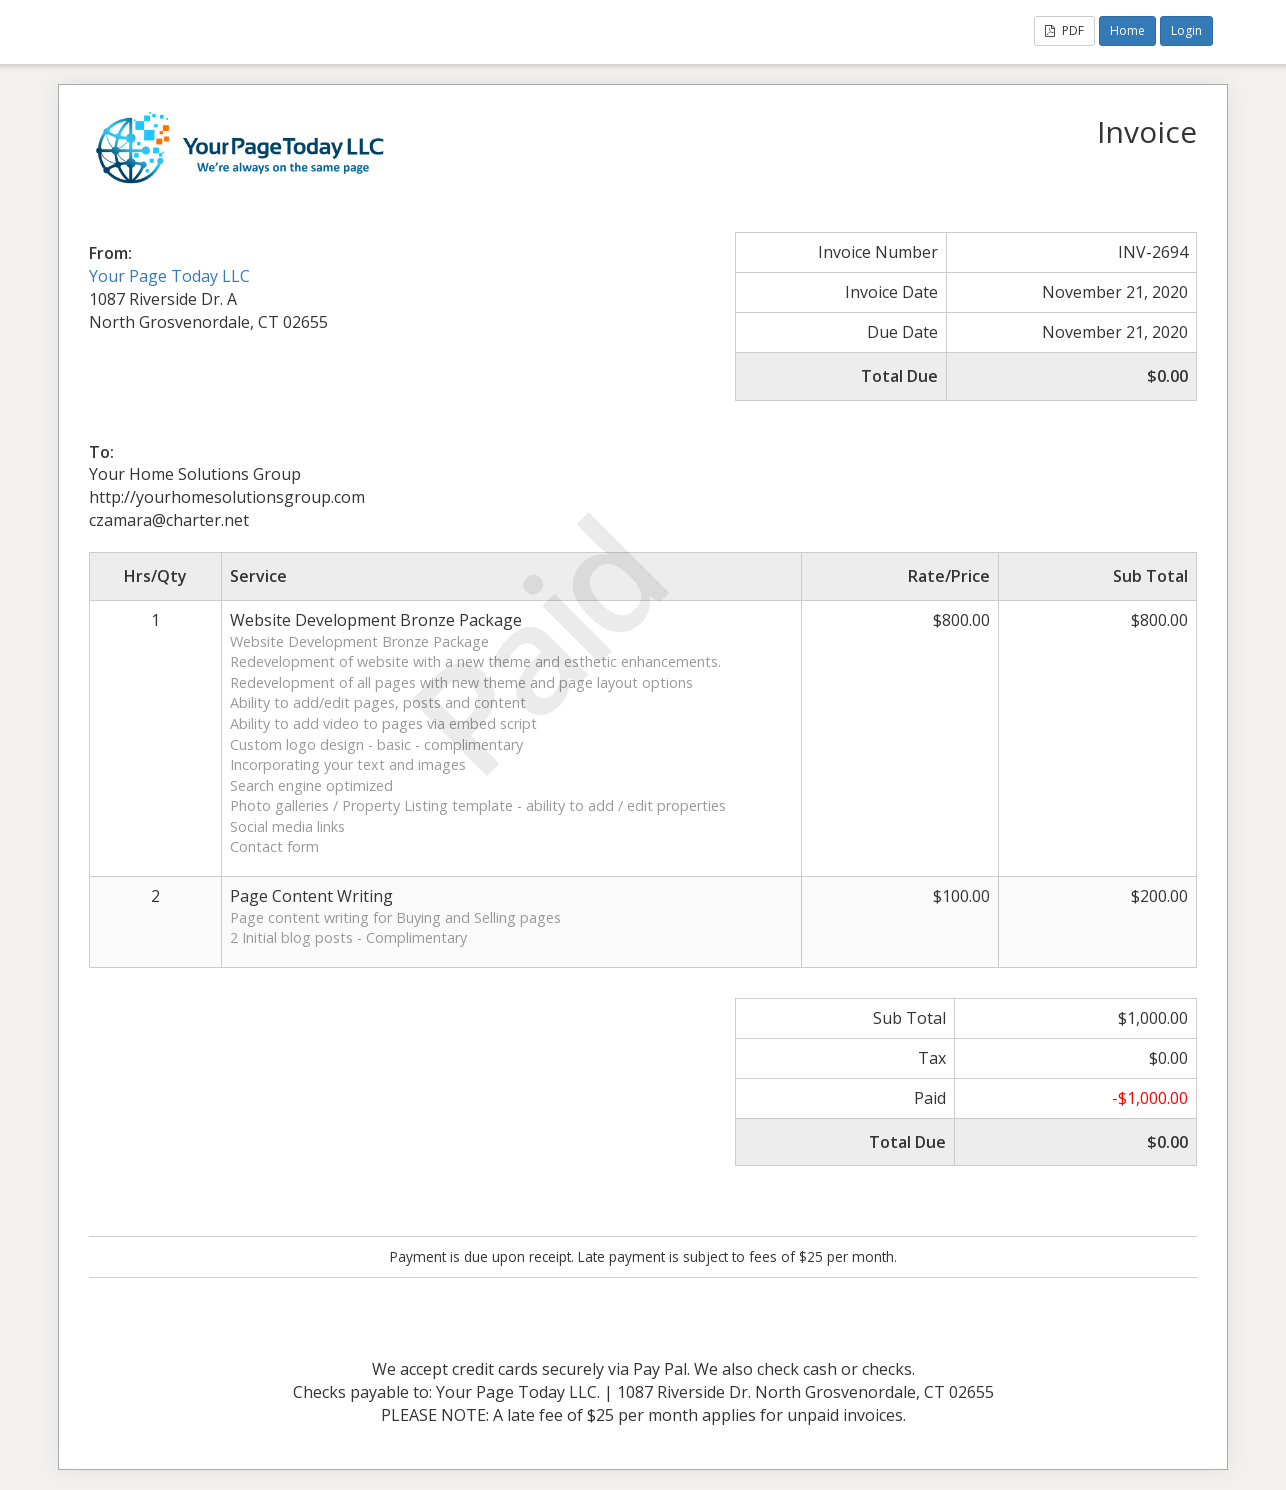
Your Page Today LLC (169, 276)
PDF (1064, 30)
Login (1186, 30)
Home (1127, 30)
